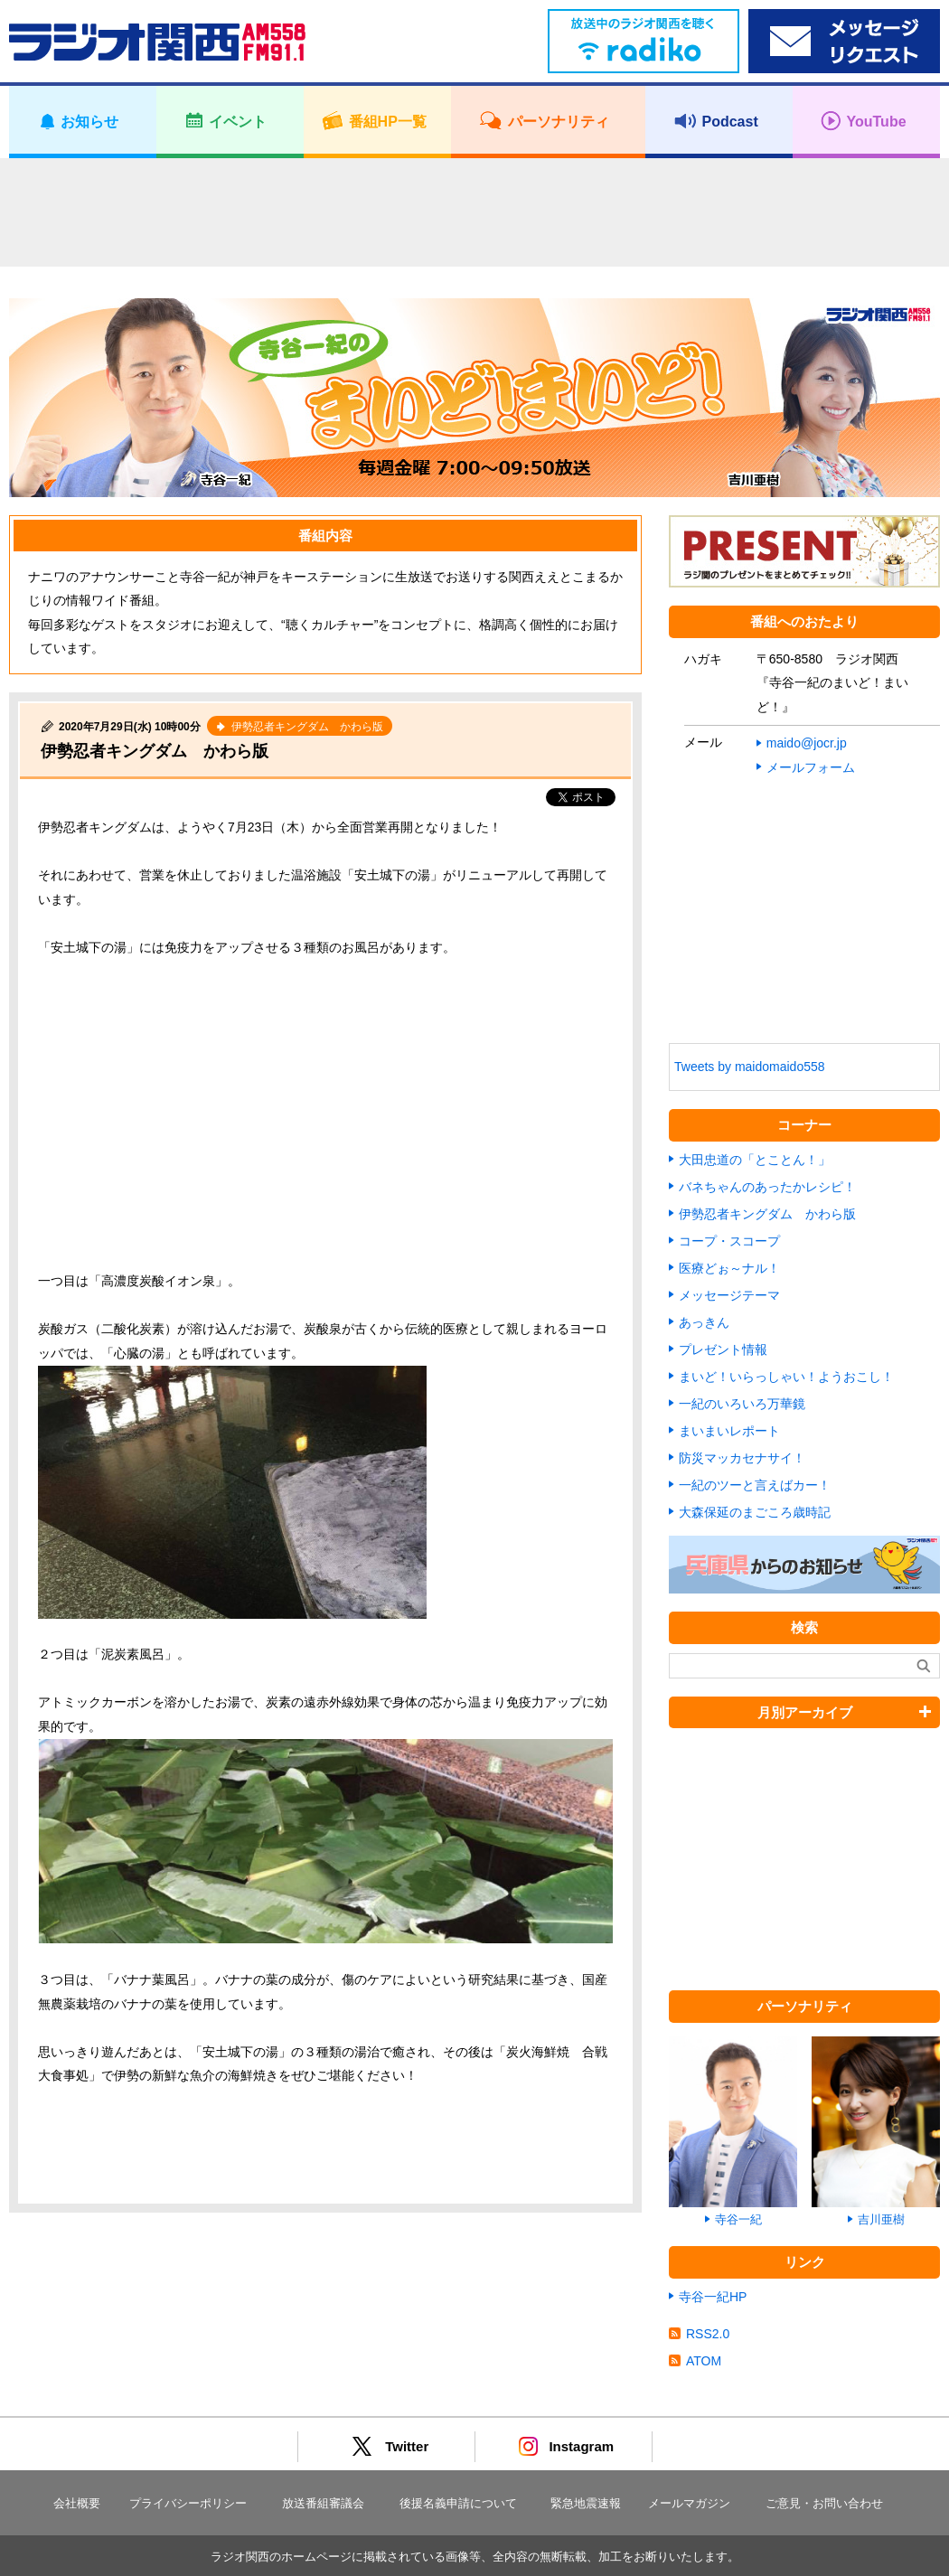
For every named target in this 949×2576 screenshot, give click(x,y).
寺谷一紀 (738, 2219)
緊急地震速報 (585, 2503)
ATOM (703, 2361)
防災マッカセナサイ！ (742, 1458)
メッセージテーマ (729, 1295)
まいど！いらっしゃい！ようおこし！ (786, 1376)
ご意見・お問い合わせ (824, 2503)
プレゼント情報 (723, 1349)
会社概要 (76, 2503)
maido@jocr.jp (806, 743)
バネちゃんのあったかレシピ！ (767, 1187)
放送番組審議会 (323, 2503)
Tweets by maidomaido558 (749, 1066)
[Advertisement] (474, 212)
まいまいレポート (729, 1431)
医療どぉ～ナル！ (729, 1268)
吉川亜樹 (881, 2219)
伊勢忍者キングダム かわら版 (154, 751)
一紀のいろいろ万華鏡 (742, 1403)
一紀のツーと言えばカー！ (755, 1485)
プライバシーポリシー (188, 2503)
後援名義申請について (458, 2503)
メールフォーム (810, 767)
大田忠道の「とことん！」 (755, 1159)
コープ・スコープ (729, 1241)
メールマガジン (689, 2503)
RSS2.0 (707, 2334)
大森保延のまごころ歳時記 (755, 1512)
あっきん (704, 1322)
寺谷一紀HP (713, 2296)
